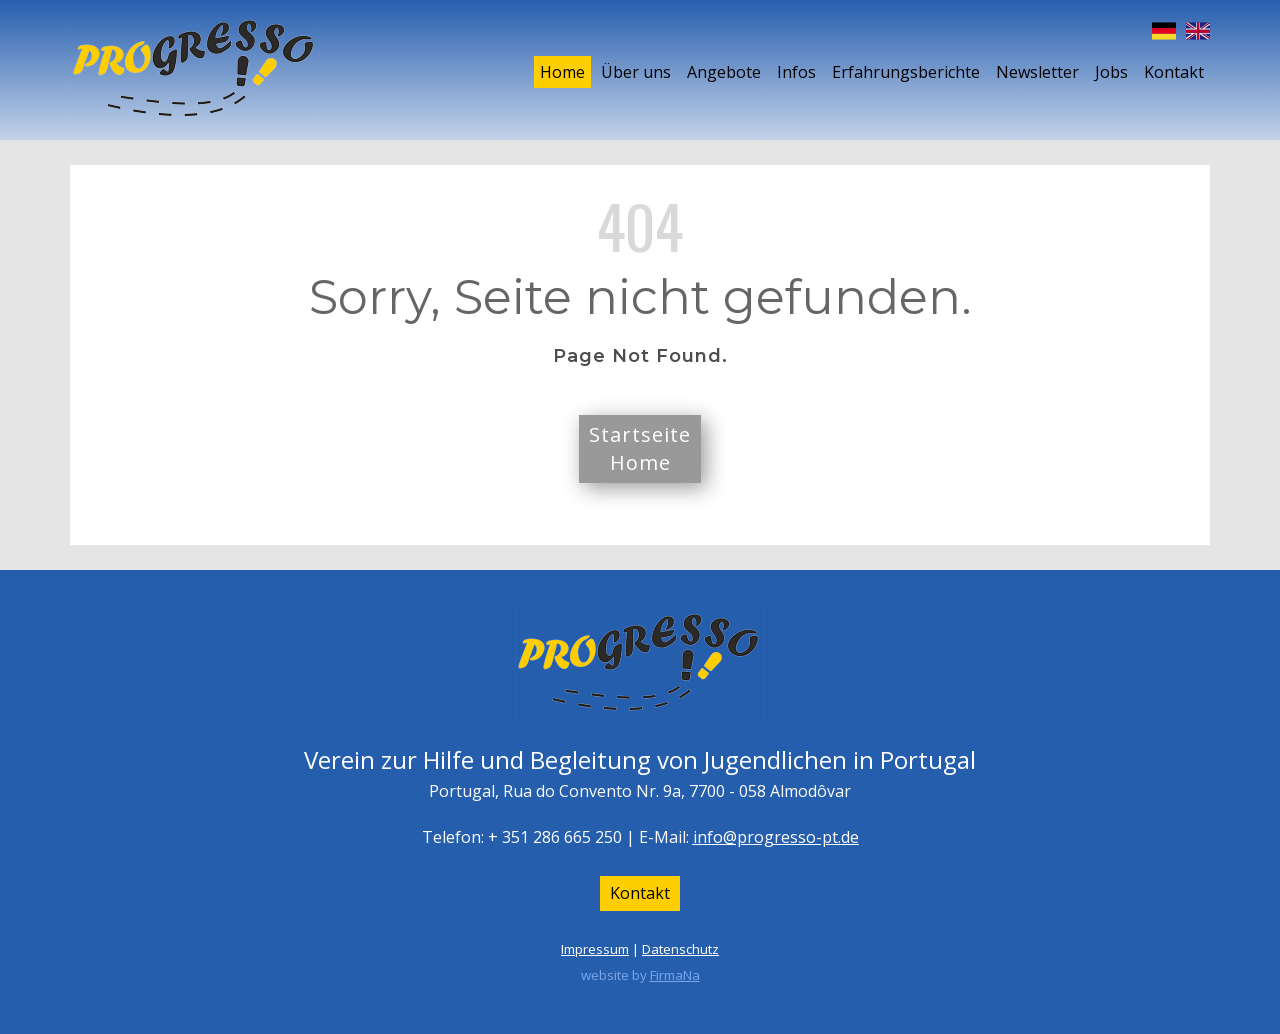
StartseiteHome (640, 448)
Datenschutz (680, 949)
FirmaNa (675, 975)
